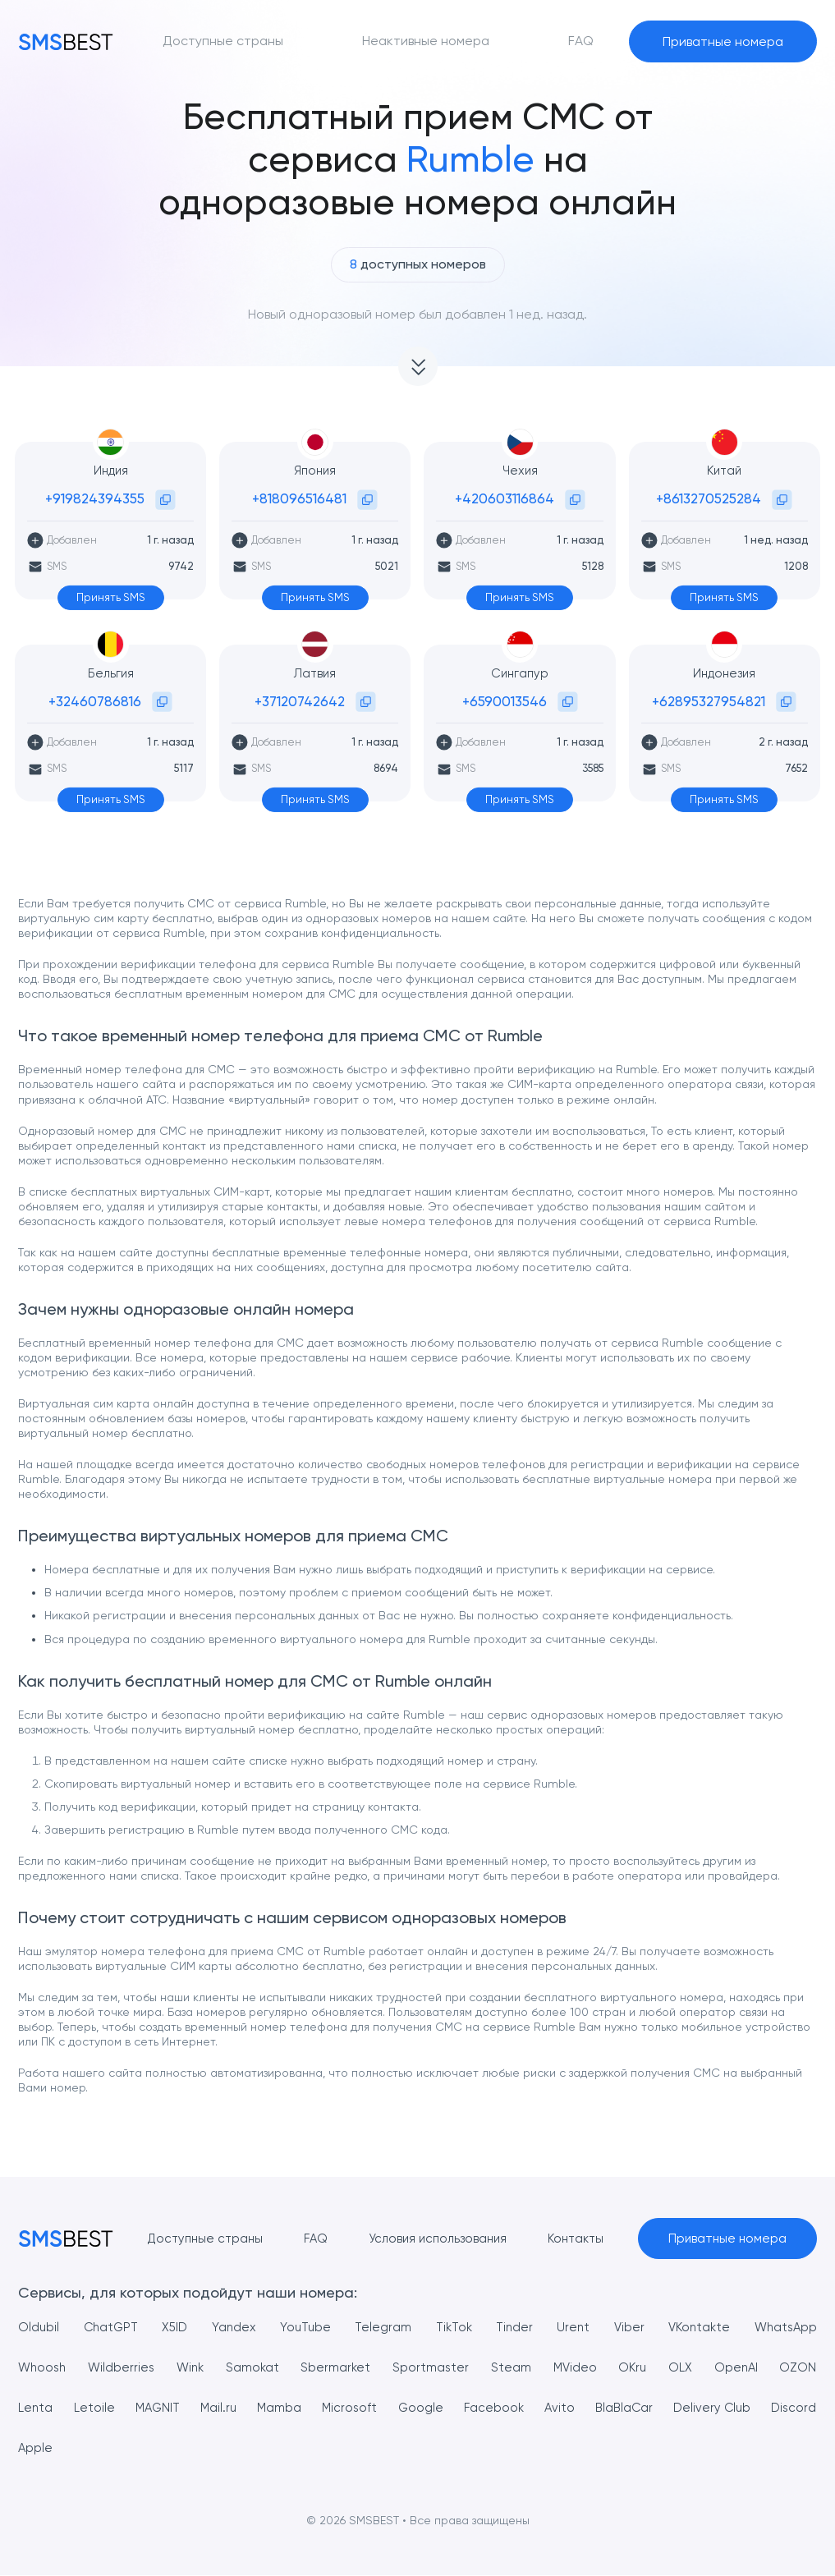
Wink (194, 2368)
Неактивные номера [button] (425, 40)
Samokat (256, 2368)
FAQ (309, 2239)
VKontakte (696, 2327)
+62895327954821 (708, 701)
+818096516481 (299, 498)
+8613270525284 (708, 498)
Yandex (233, 2327)
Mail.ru (238, 2408)
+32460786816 (94, 701)
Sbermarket (339, 2368)
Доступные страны (195, 2239)
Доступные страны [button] (223, 40)
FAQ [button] (581, 40)
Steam (513, 2368)
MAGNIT (170, 2408)
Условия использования (435, 2239)
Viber (626, 2327)
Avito (610, 2408)
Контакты (578, 2239)
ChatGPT (111, 2327)
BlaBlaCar (681, 2408)
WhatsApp (784, 2327)
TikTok (451, 2327)
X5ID (175, 2327)
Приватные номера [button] (723, 41)
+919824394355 (95, 498)
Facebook (538, 2408)
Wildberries (124, 2368)
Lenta (35, 2408)
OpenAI (736, 2368)
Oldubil (39, 2327)
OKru (634, 2368)
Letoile (100, 2408)
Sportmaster (433, 2368)
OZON (798, 2368)
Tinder (513, 2327)
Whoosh (43, 2368)
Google (459, 2408)
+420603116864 (504, 498)
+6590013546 (504, 701)
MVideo (576, 2368)
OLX (681, 2368)
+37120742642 (300, 701)
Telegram (381, 2327)
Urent (572, 2327)
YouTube (304, 2327)
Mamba (305, 2408)
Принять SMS (110, 597)
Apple (103, 2448)
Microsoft (382, 2408)
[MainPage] (65, 41)
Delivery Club (776, 2408)
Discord (41, 2448)
